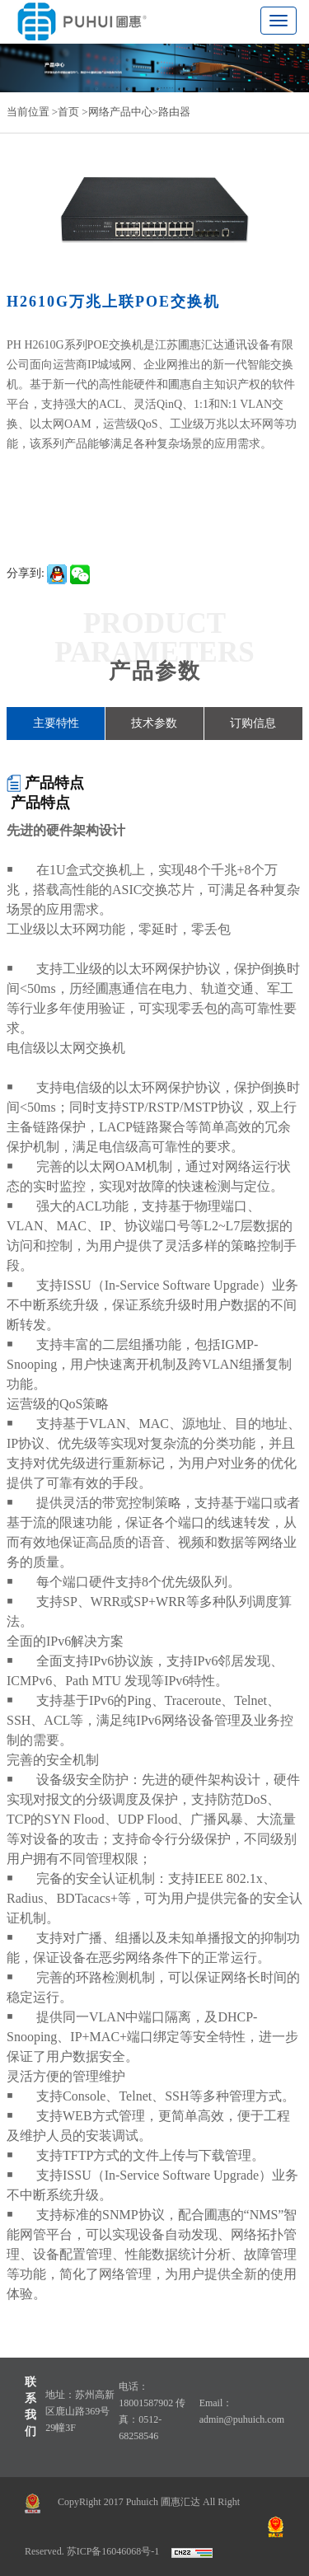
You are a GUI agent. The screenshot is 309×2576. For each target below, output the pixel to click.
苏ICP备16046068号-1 (113, 2551)
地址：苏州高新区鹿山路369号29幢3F (80, 2411)
